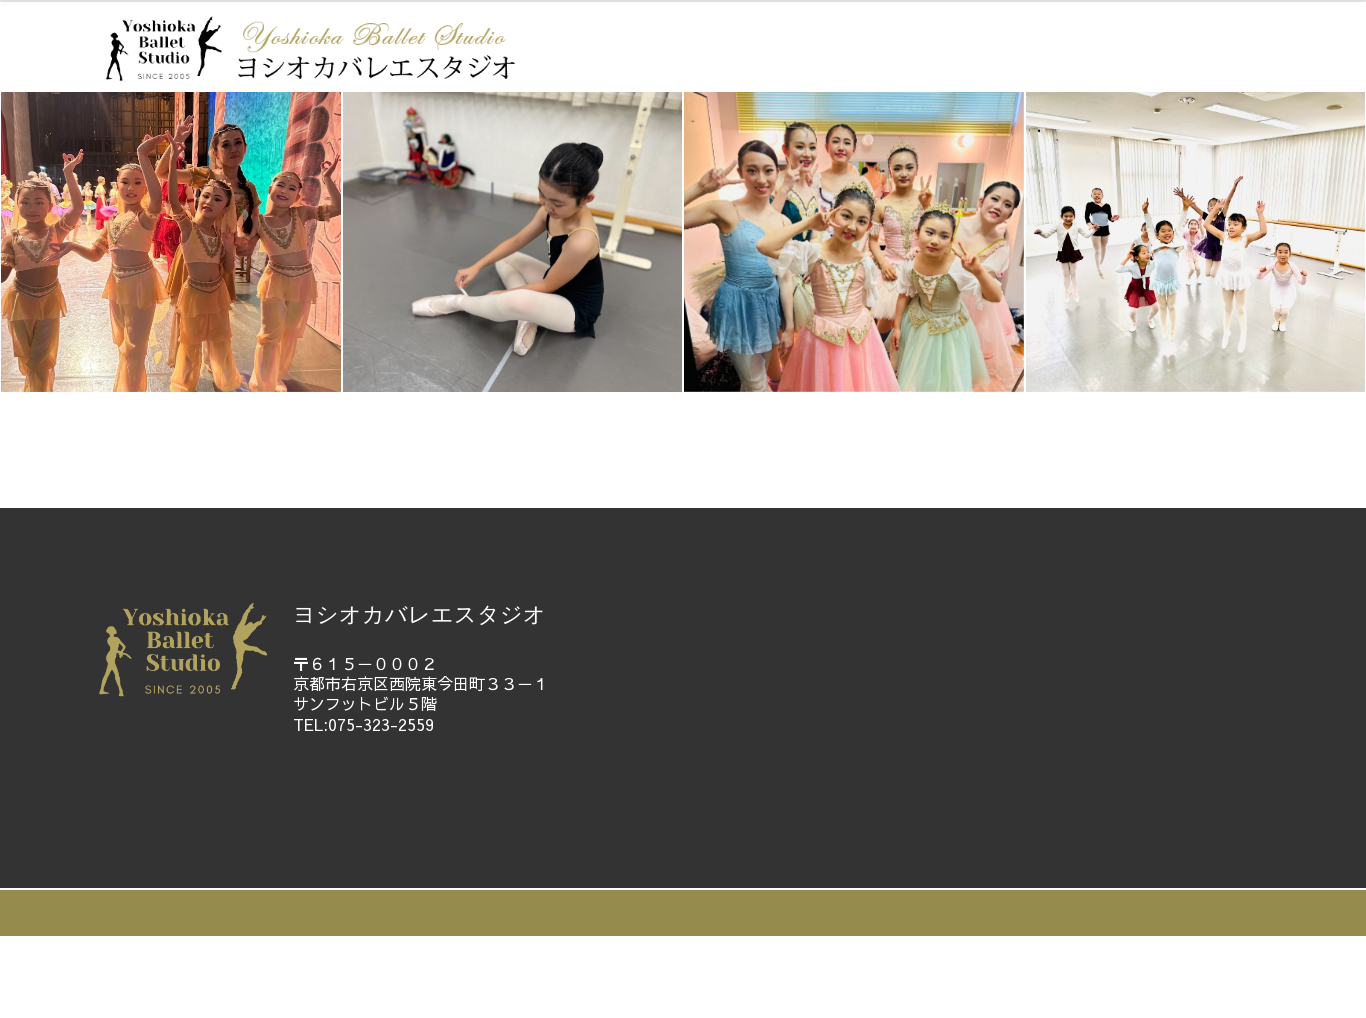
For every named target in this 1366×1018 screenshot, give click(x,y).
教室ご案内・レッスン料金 (560, 444)
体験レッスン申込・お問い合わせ (1003, 444)
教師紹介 (362, 444)
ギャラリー (767, 444)
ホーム (249, 444)
